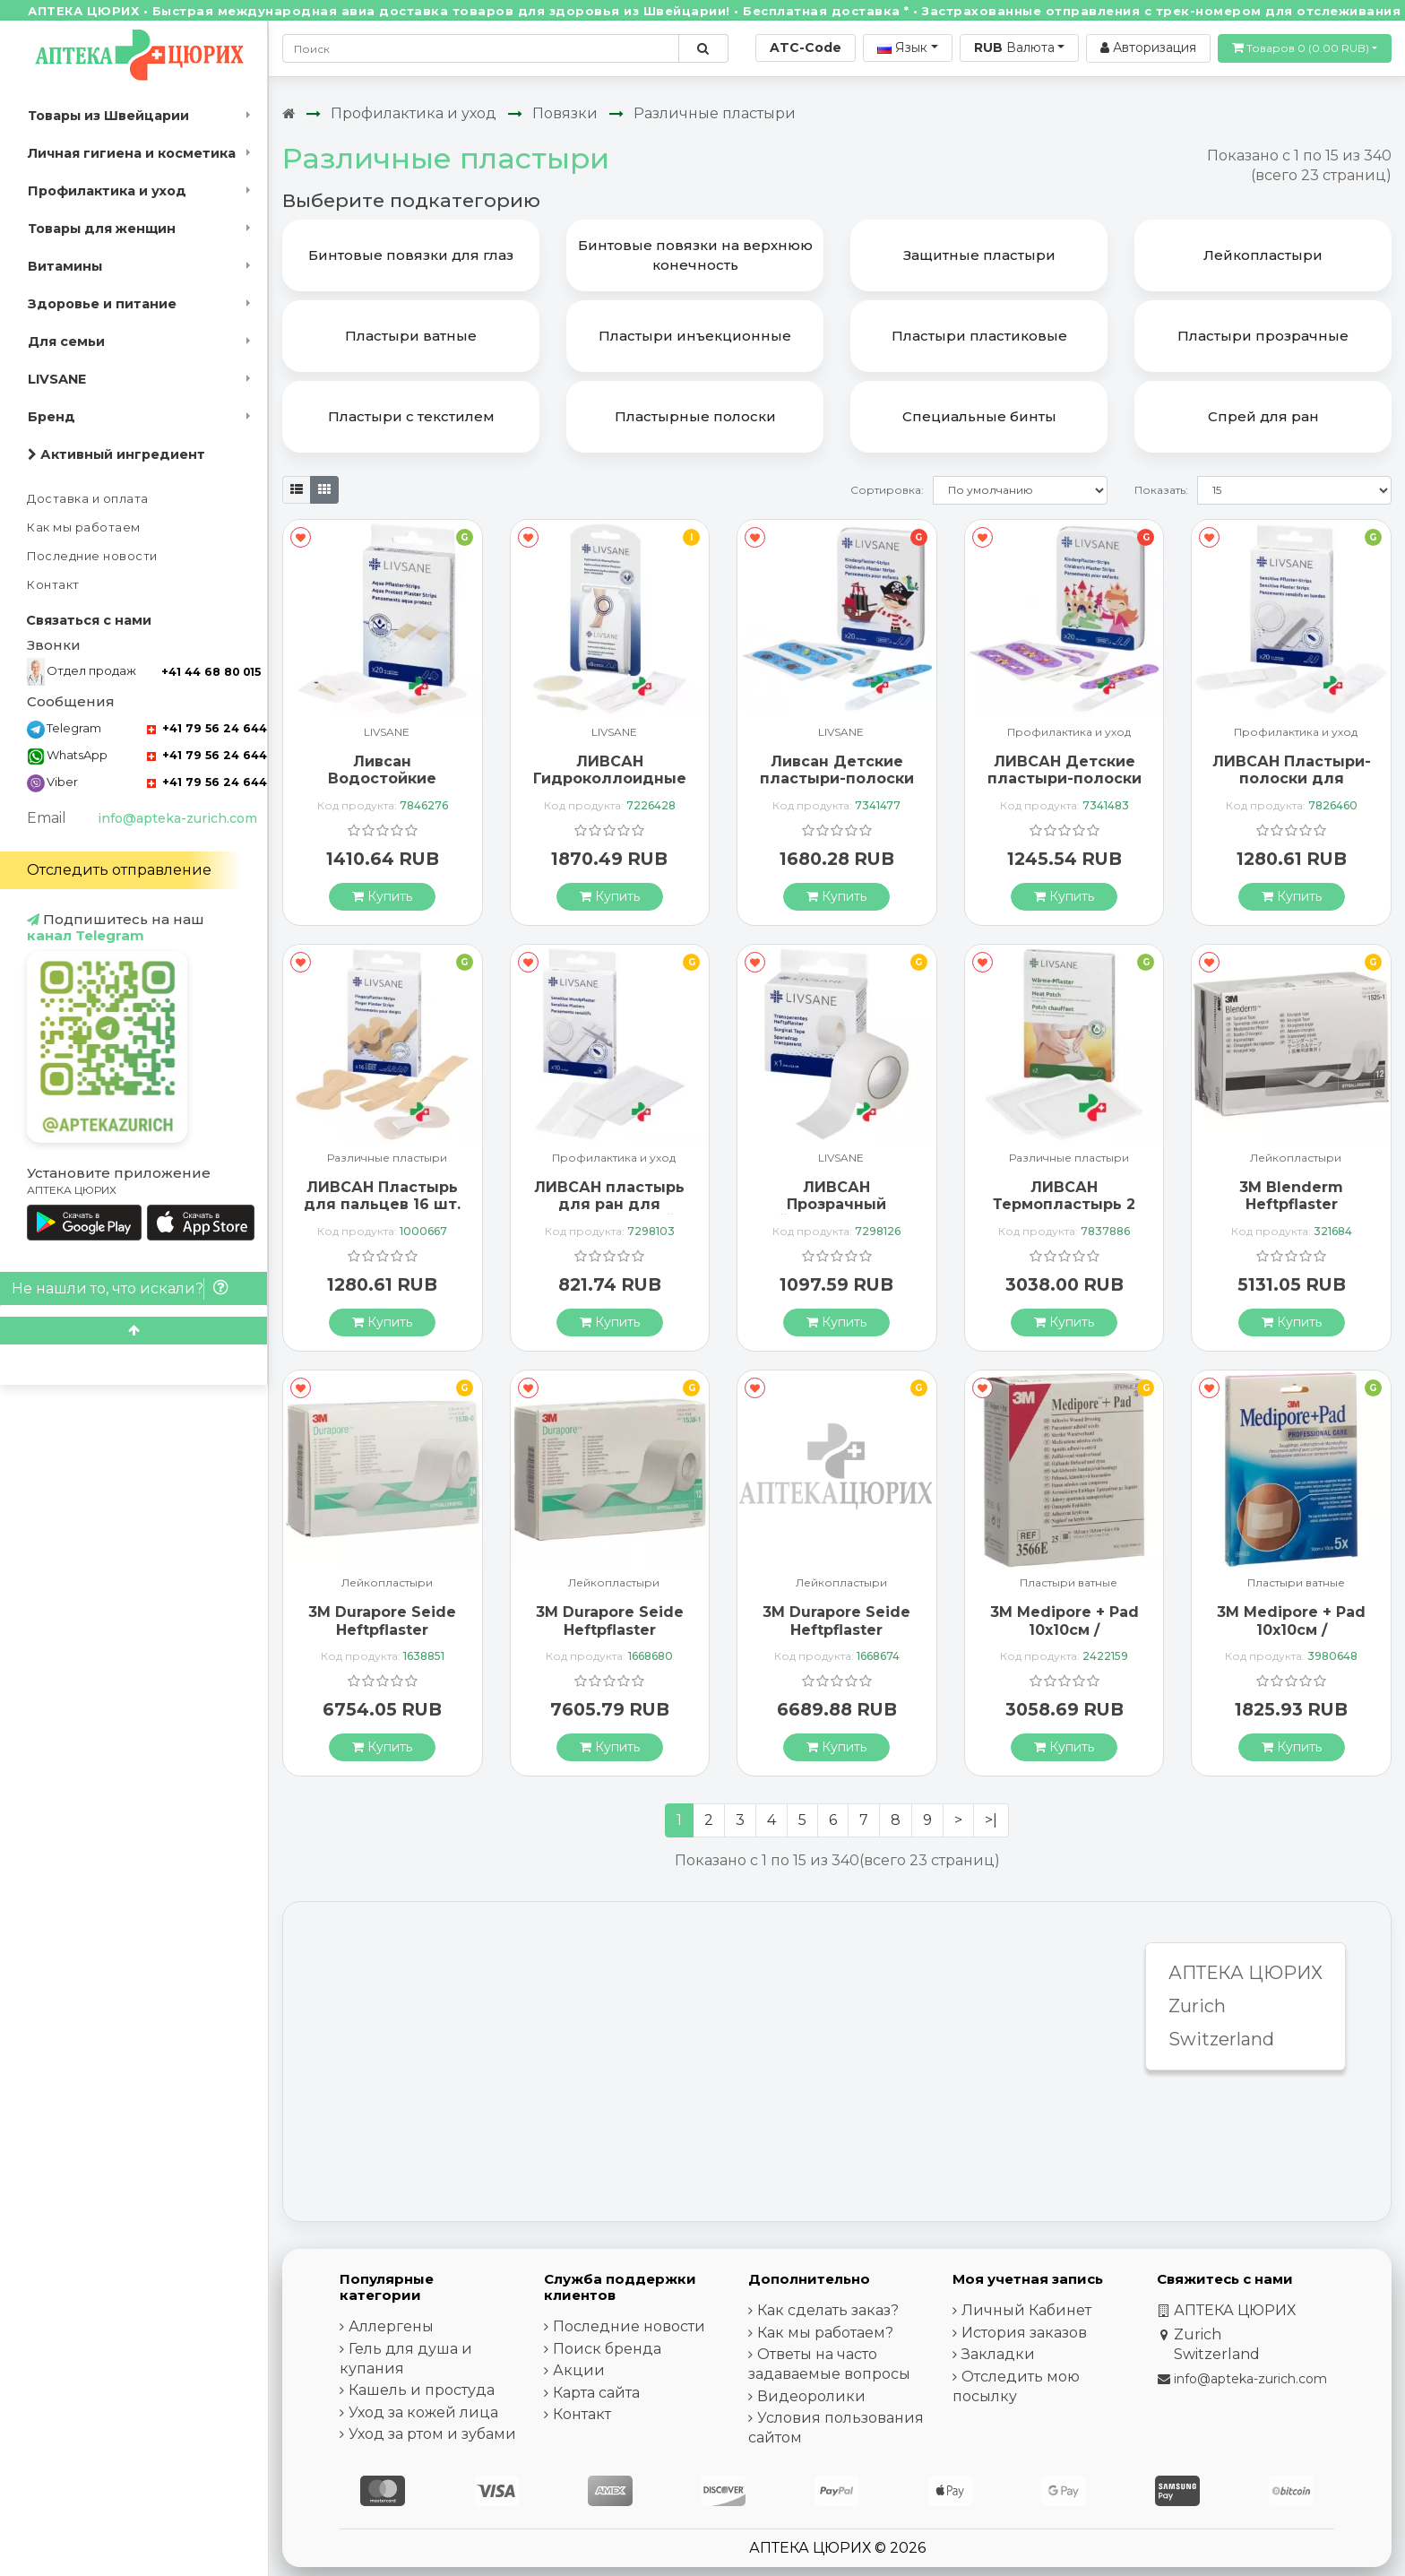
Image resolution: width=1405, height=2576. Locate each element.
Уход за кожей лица (423, 2412)
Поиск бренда (607, 2348)
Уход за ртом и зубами (432, 2433)
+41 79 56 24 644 (207, 728)
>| (991, 1819)
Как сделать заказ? (828, 2310)
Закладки (998, 2354)
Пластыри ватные (1068, 1583)
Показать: (1161, 490)
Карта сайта (596, 2392)
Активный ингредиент (116, 454)
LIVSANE (57, 379)
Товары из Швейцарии (108, 116)
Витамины (65, 266)
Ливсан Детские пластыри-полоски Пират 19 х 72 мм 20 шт (837, 787)
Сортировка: (887, 490)
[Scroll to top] (133, 1330)
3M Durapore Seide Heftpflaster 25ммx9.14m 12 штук (609, 1629)
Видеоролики (811, 2396)
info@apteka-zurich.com (177, 818)
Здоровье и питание (102, 304)
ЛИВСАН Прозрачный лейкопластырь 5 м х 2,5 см (836, 1213)
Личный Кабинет (1026, 2310)
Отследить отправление (119, 869)
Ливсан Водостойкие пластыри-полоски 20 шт (383, 787)
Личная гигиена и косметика (132, 153)
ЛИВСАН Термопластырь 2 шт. (1064, 1204)
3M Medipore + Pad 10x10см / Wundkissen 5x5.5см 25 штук (1064, 1638)
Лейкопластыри (1295, 1158)
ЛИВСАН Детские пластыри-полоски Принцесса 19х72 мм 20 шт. (1064, 787)
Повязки (565, 113)
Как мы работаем (84, 527)
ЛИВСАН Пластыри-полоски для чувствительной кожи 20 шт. (1291, 787)
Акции (579, 2370)
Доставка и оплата (88, 499)
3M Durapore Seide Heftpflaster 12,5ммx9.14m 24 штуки (382, 1638)
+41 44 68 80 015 (211, 672)
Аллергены (391, 2326)
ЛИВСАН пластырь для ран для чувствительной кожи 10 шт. (609, 1213)
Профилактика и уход (107, 191)
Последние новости (92, 556)
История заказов (1024, 2332)
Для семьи (66, 341)
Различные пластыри (715, 113)
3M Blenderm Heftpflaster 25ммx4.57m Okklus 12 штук (1291, 1213)
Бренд (51, 417)
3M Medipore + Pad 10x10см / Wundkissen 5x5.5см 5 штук (1291, 1638)
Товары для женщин (102, 228)
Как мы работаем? (825, 2332)
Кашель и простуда (422, 2390)
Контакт (53, 585)
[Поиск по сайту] (703, 48)
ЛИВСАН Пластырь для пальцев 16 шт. (382, 1196)
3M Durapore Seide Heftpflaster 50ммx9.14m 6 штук (836, 1629)
